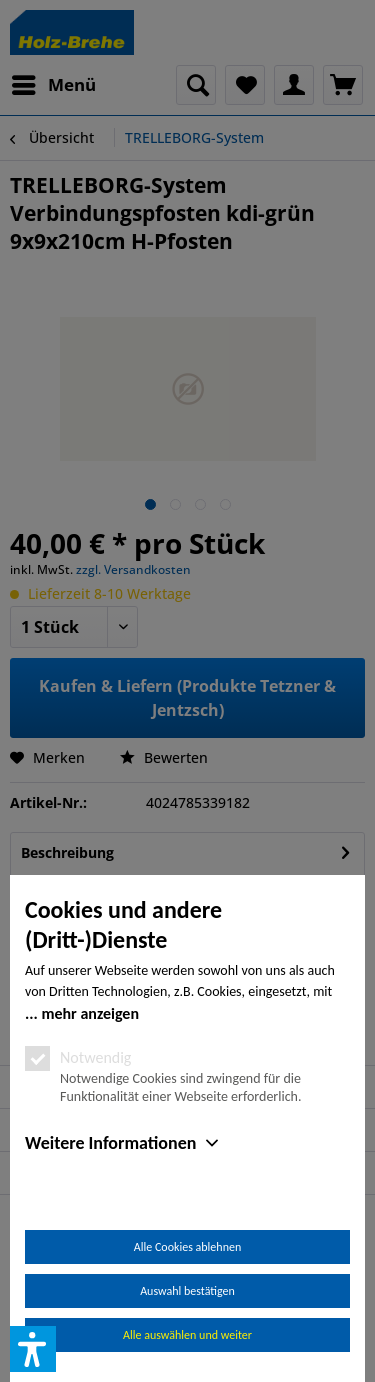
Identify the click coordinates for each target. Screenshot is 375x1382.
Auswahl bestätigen (187, 1291)
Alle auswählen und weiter (187, 1335)
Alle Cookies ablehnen (187, 1247)
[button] (33, 1349)
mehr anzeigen (90, 1013)
